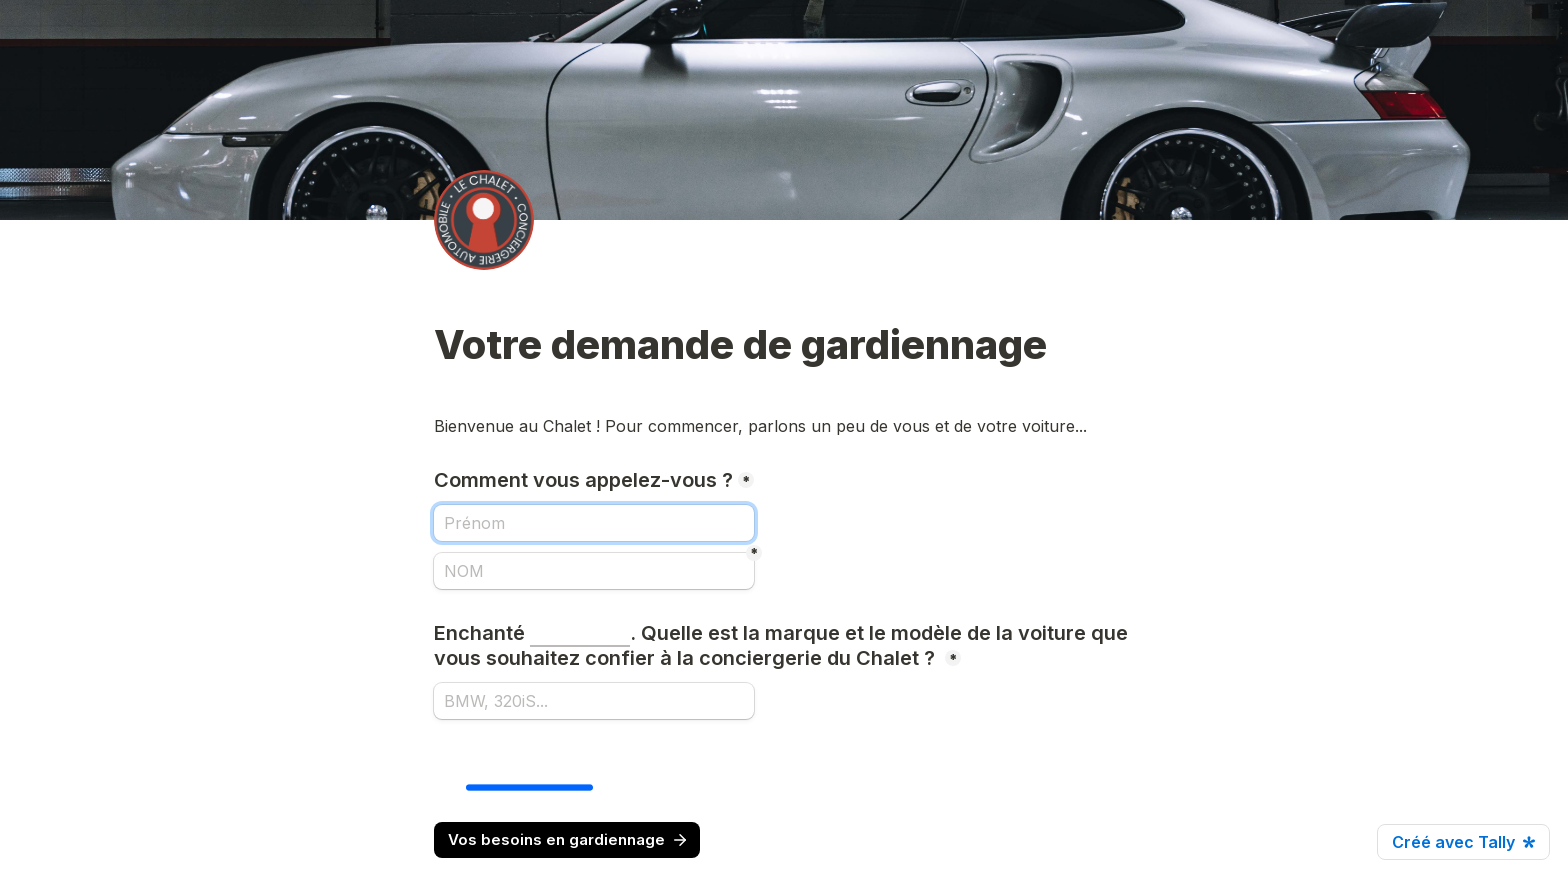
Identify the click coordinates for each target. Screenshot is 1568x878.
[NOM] (594, 571)
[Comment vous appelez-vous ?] (594, 523)
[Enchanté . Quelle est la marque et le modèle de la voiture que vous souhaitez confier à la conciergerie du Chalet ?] (594, 701)
